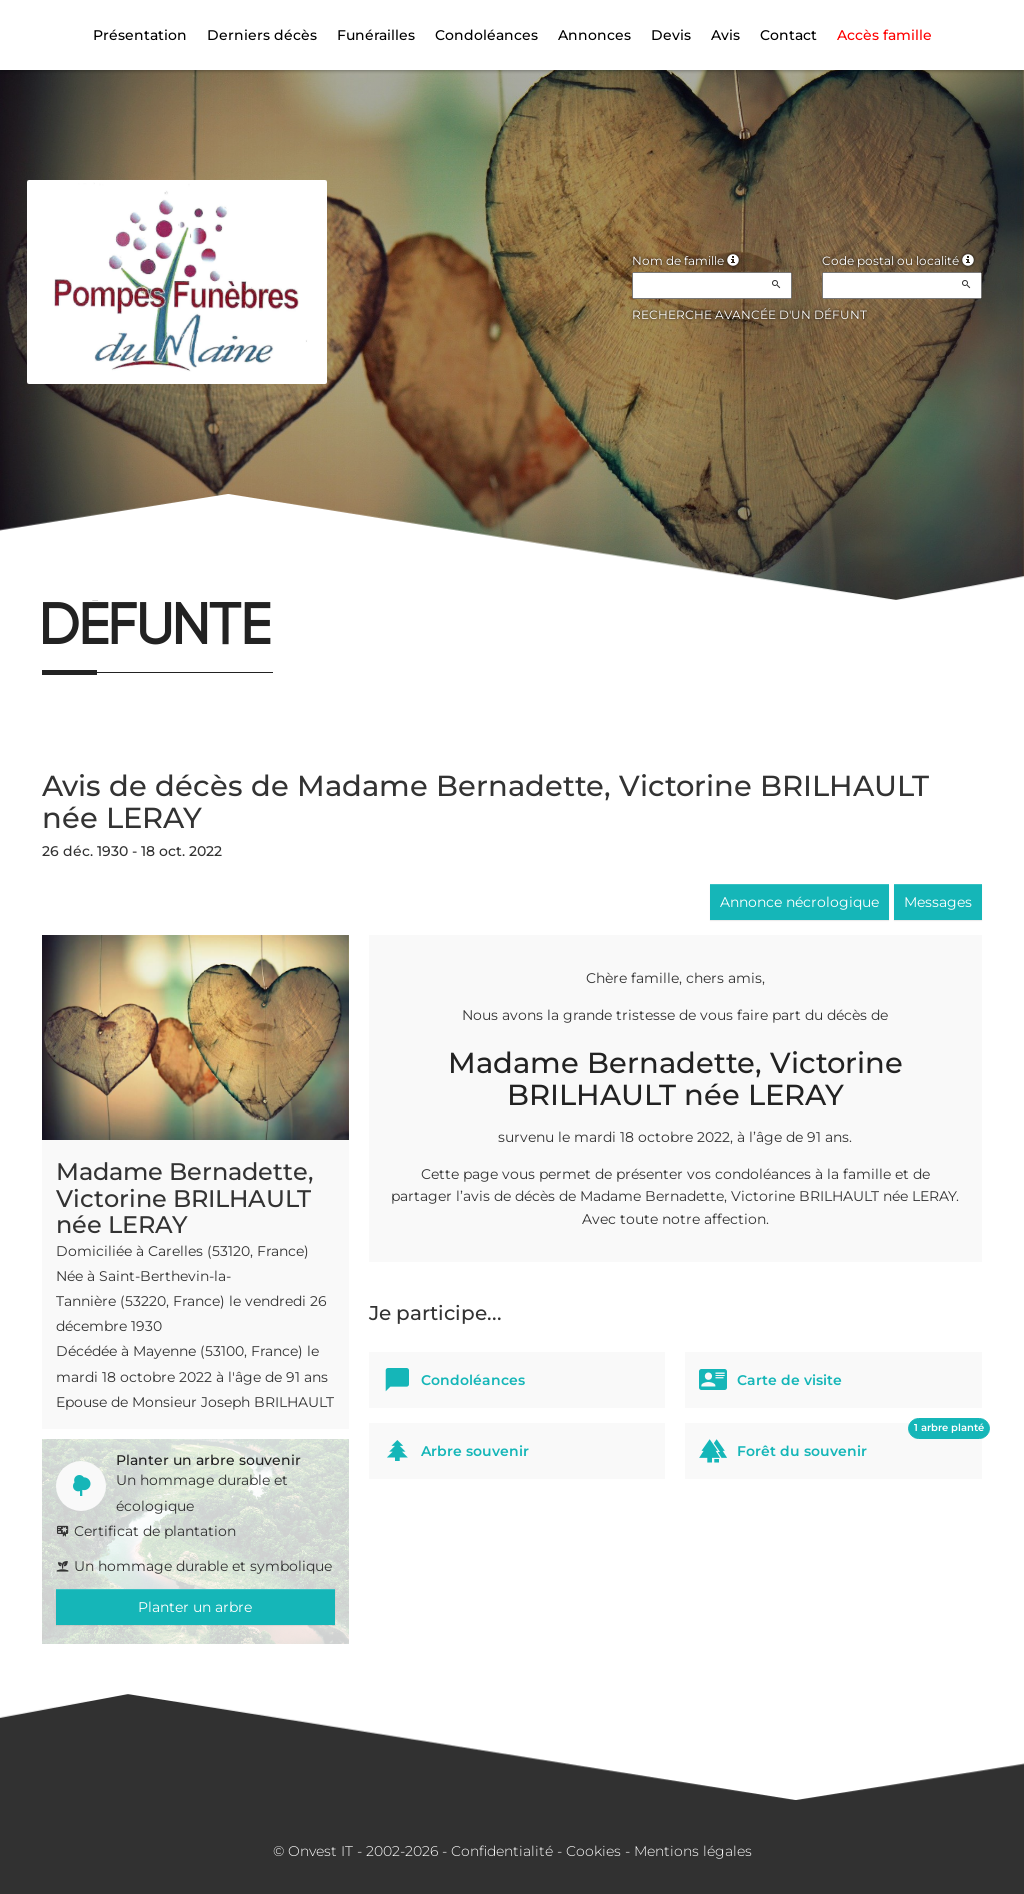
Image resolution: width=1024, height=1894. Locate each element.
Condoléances (486, 35)
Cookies (593, 1851)
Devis (671, 35)
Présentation (140, 35)
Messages (938, 902)
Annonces (594, 35)
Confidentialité (502, 1851)
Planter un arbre (195, 1607)
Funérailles (376, 35)
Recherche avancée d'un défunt (749, 314)
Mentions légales (693, 1851)
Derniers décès (262, 35)
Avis (725, 35)
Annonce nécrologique (799, 902)
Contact (788, 35)
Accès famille (884, 35)
